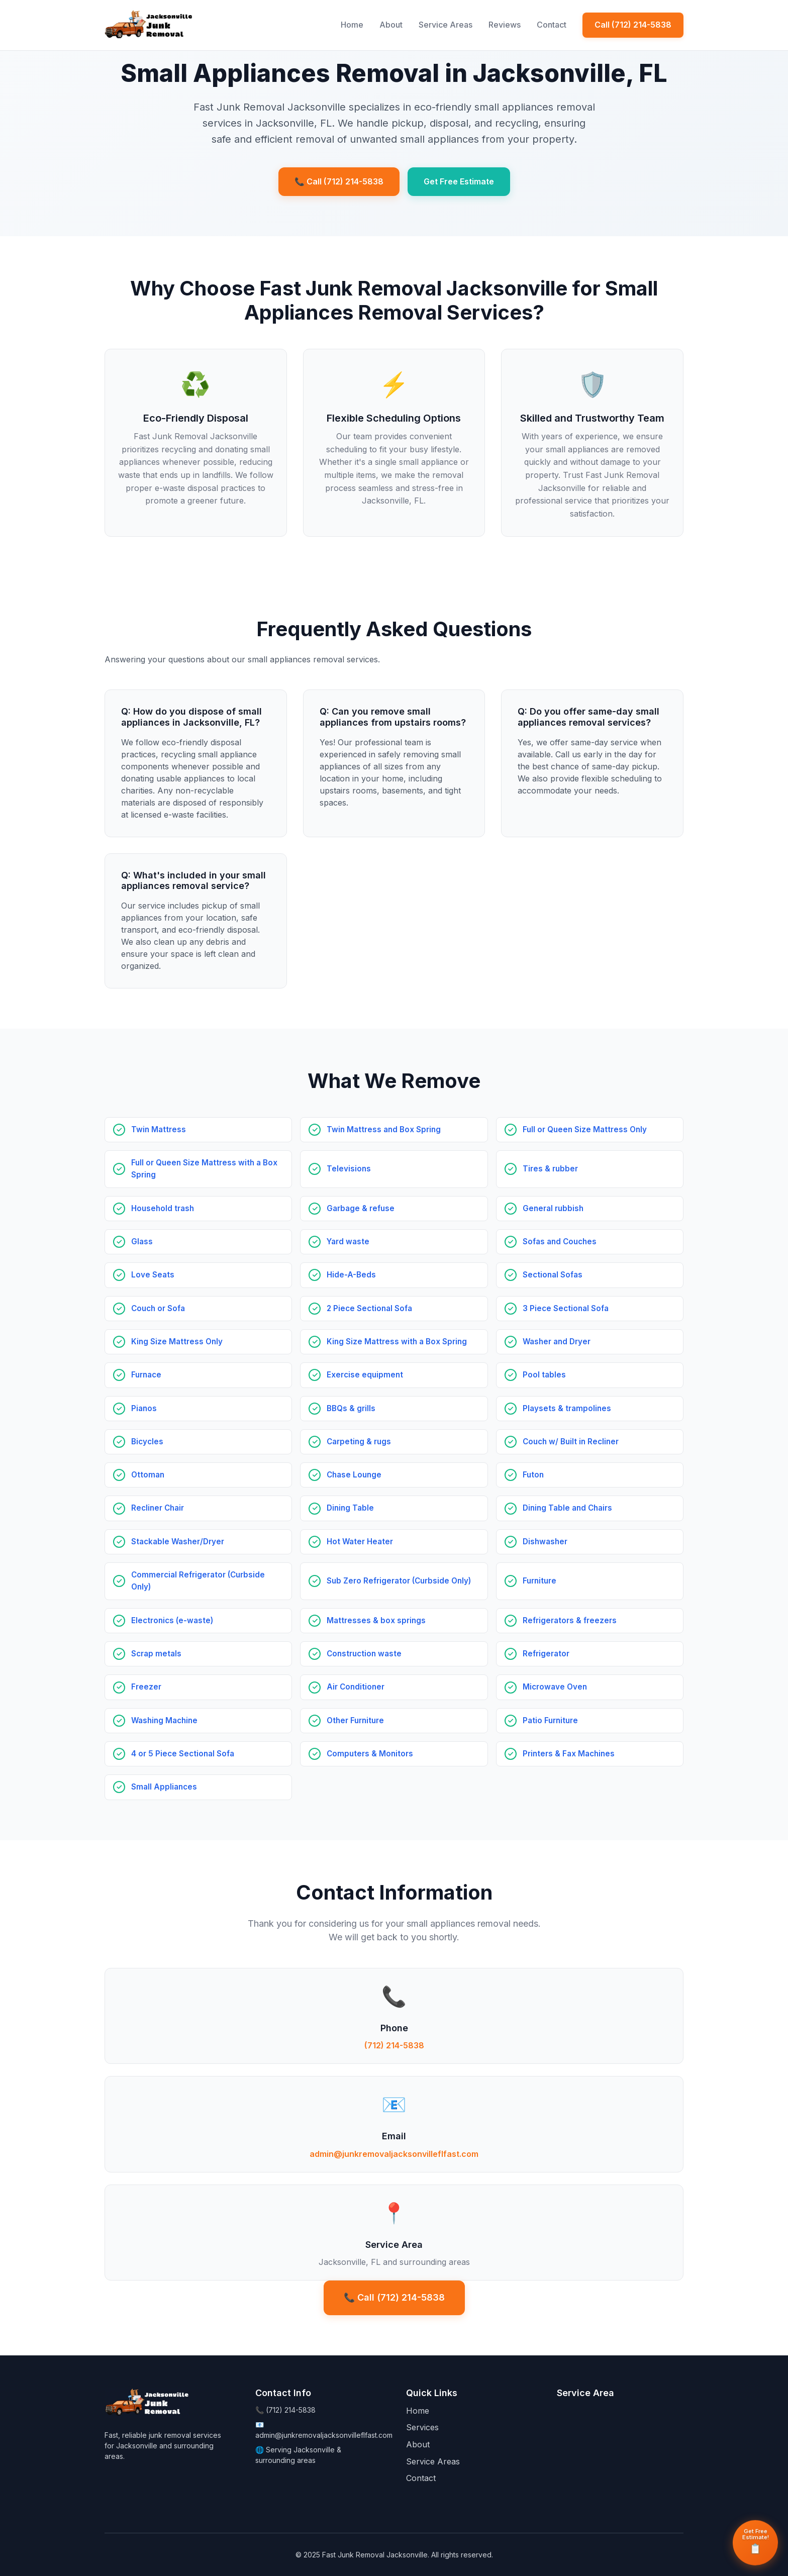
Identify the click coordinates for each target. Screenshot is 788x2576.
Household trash (162, 1208)
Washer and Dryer (556, 1341)
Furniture (539, 1581)
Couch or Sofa (158, 1308)
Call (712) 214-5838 (633, 25)
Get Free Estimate (459, 181)
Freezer (146, 1687)
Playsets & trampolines (567, 1408)
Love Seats (152, 1274)
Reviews (504, 25)
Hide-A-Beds (351, 1274)
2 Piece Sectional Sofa (369, 1308)
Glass (142, 1241)
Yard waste (348, 1241)
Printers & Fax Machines (569, 1753)
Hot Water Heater (360, 1541)
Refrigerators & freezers (570, 1620)
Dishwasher (545, 1541)
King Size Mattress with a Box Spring (397, 1341)
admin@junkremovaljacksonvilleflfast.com (394, 2154)
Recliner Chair (157, 1508)
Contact (551, 25)
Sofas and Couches (560, 1241)
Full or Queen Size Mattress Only (585, 1129)
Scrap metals (156, 1653)
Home (352, 25)
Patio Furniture (550, 1720)
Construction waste (364, 1653)
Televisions (349, 1168)
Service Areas (445, 25)
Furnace (146, 1374)
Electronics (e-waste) (172, 1620)
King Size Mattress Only (177, 1341)
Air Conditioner (355, 1687)
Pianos (144, 1408)
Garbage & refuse (361, 1208)
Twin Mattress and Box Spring (384, 1129)
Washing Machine (164, 1720)
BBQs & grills (351, 1408)
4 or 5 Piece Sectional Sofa (182, 1753)
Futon (533, 1474)
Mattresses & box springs (376, 1620)
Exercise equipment (365, 1374)
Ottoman (147, 1474)
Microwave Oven (555, 1687)
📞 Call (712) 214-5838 (338, 181)
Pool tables (544, 1374)
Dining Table (350, 1508)
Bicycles (147, 1441)
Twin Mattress (158, 1129)
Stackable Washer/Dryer (177, 1541)
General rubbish (553, 1208)
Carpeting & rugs (359, 1441)
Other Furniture (355, 1720)
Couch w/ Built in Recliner (571, 1441)
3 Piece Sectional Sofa (566, 1308)
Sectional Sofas (552, 1274)
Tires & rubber (550, 1168)
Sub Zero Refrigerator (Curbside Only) (399, 1581)
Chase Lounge (354, 1474)
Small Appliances (164, 1787)
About (391, 25)
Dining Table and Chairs (567, 1508)
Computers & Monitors (370, 1753)
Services (422, 2427)
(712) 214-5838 (394, 2045)
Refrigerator (546, 1653)
